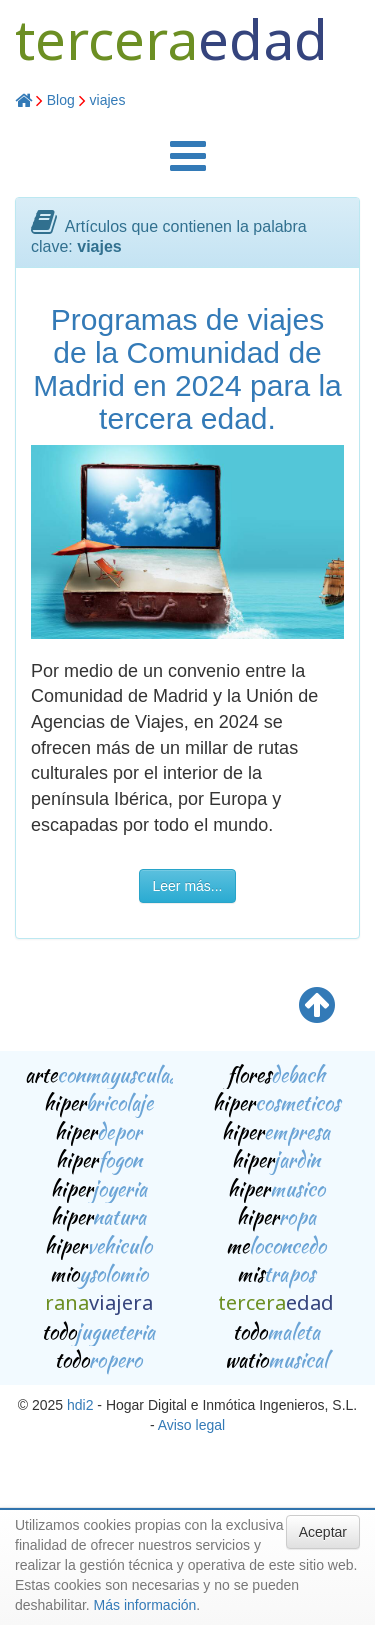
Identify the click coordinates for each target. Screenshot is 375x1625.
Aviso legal (191, 1425)
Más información (145, 1605)
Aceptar (323, 1532)
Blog (61, 100)
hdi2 (80, 1405)
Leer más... (187, 886)
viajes (108, 100)
